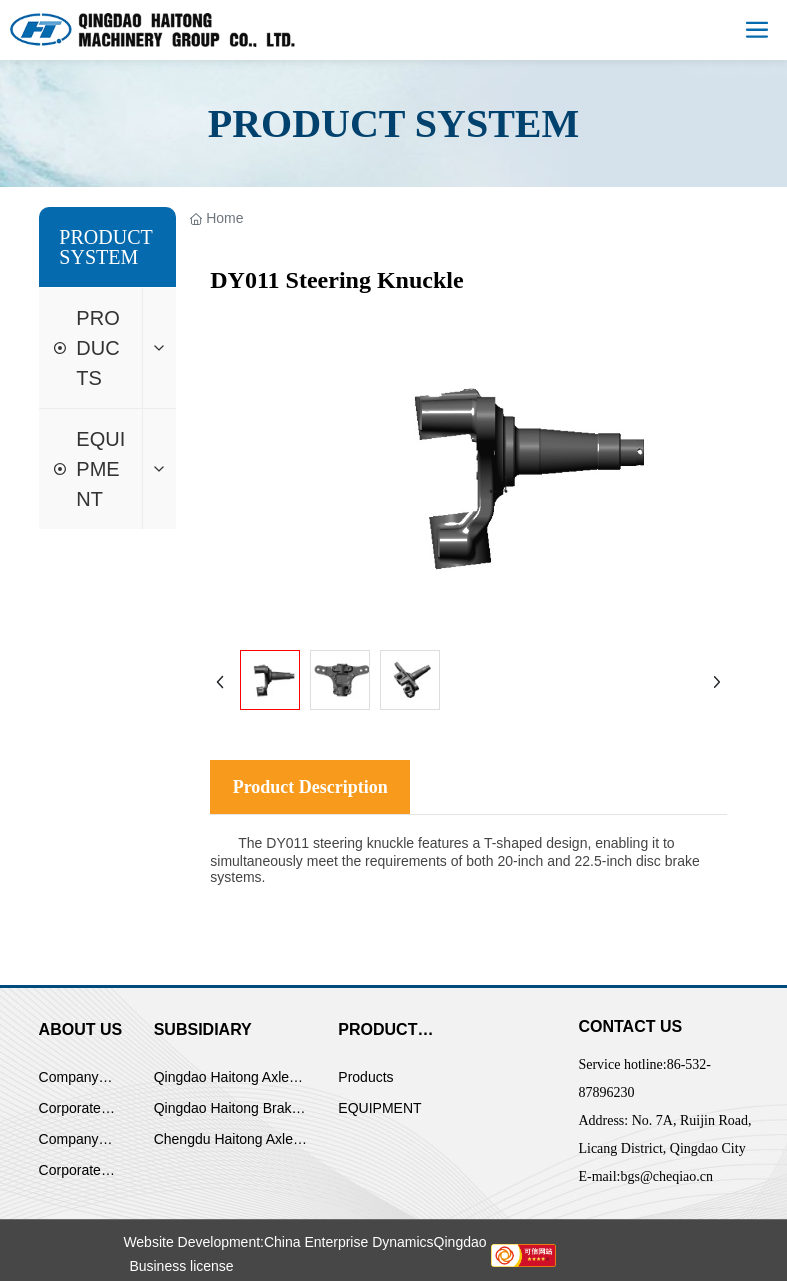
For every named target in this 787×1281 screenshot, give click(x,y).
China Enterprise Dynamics (349, 1242)
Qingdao (460, 1242)
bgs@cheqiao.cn (666, 1176)
